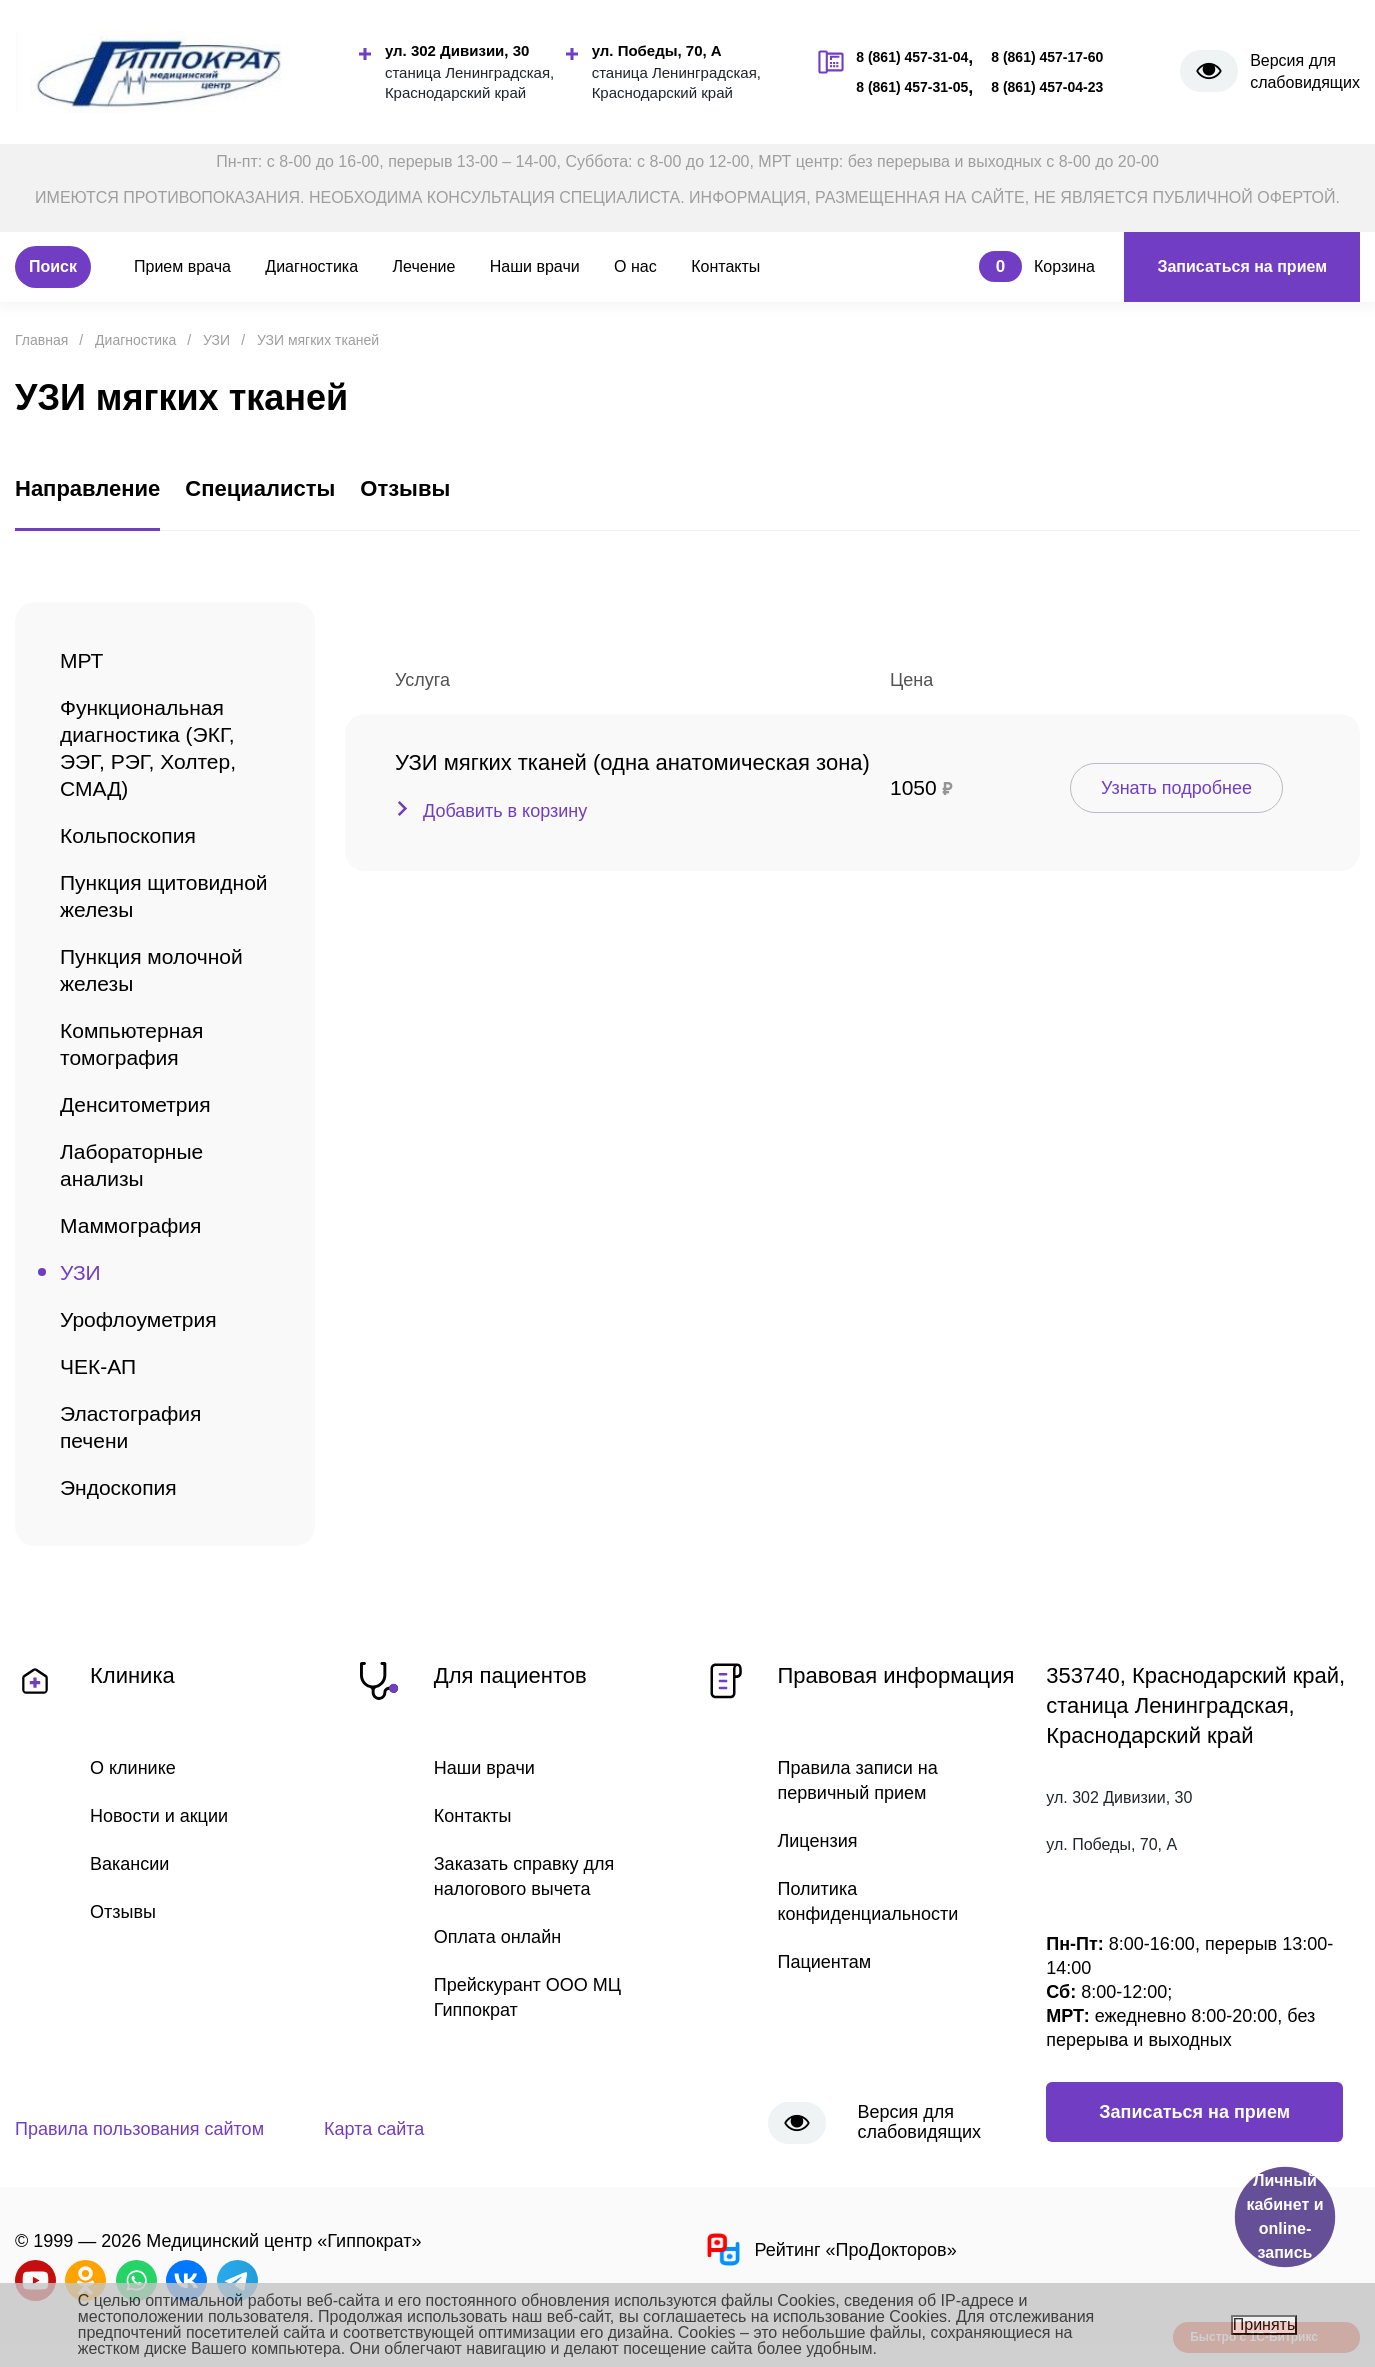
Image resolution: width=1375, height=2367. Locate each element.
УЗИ (80, 1272)
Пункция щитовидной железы (164, 896)
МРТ (81, 660)
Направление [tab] (87, 488)
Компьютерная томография (131, 1044)
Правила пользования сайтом (139, 2129)
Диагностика (311, 266)
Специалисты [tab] (260, 488)
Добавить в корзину (505, 811)
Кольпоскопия (128, 835)
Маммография (130, 1225)
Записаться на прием (1242, 266)
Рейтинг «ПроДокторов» (830, 2249)
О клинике (133, 1768)
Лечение (424, 266)
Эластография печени (130, 1427)
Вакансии (129, 1864)
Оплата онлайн (497, 1937)
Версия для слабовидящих (1305, 71)
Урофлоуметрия (138, 1319)
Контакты (725, 266)
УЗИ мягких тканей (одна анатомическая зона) (632, 762)
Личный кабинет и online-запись (1284, 2216)
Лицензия (818, 1841)
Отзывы (123, 1912)
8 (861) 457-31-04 (912, 57)
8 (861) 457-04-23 (1047, 87)
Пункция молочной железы (151, 970)
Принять (1264, 2324)
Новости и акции (159, 1816)
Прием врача (182, 266)
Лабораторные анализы (131, 1165)
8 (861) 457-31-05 (912, 87)
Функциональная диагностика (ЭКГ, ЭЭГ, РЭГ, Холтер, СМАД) (148, 748)
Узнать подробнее (1176, 788)
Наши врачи (535, 266)
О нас (635, 266)
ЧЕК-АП (98, 1366)
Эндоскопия (118, 1487)
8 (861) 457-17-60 (1047, 57)
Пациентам (825, 1962)
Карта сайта (374, 2129)
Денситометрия (135, 1104)
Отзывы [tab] (405, 488)
